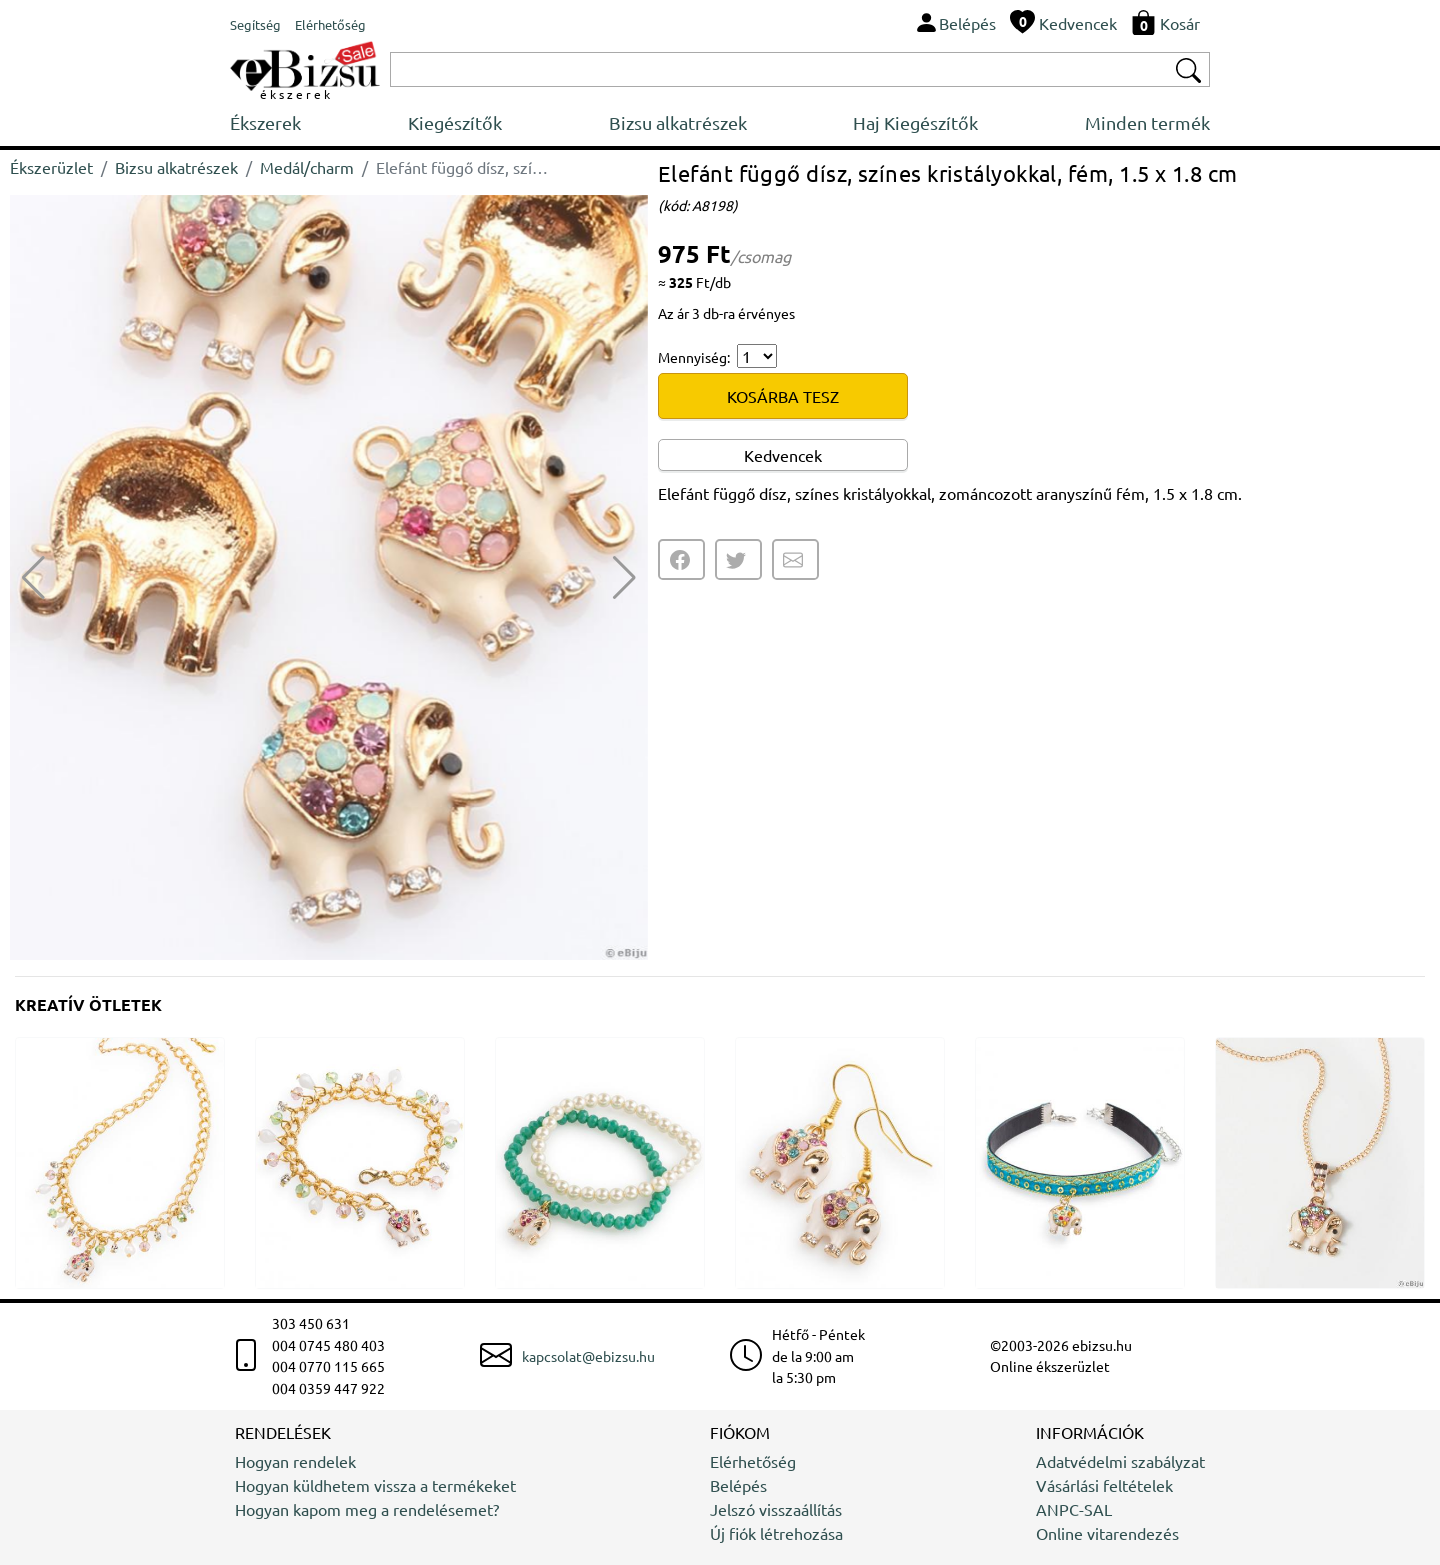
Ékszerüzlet (51, 167)
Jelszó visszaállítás (776, 1509)
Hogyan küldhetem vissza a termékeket (375, 1485)
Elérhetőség (753, 1461)
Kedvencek (783, 455)
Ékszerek (265, 122)
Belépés (738, 1485)
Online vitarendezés (1107, 1533)
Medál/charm (307, 167)
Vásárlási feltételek (1104, 1485)
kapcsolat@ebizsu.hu (588, 1356)
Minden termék (1147, 122)
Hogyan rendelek (295, 1461)
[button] (624, 578)
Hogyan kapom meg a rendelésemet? (367, 1509)
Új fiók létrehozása (776, 1533)
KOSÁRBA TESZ (783, 396)
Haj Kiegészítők (915, 122)
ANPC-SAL (1074, 1509)
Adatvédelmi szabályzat (1120, 1461)
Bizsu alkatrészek (678, 122)
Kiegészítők (455, 122)
